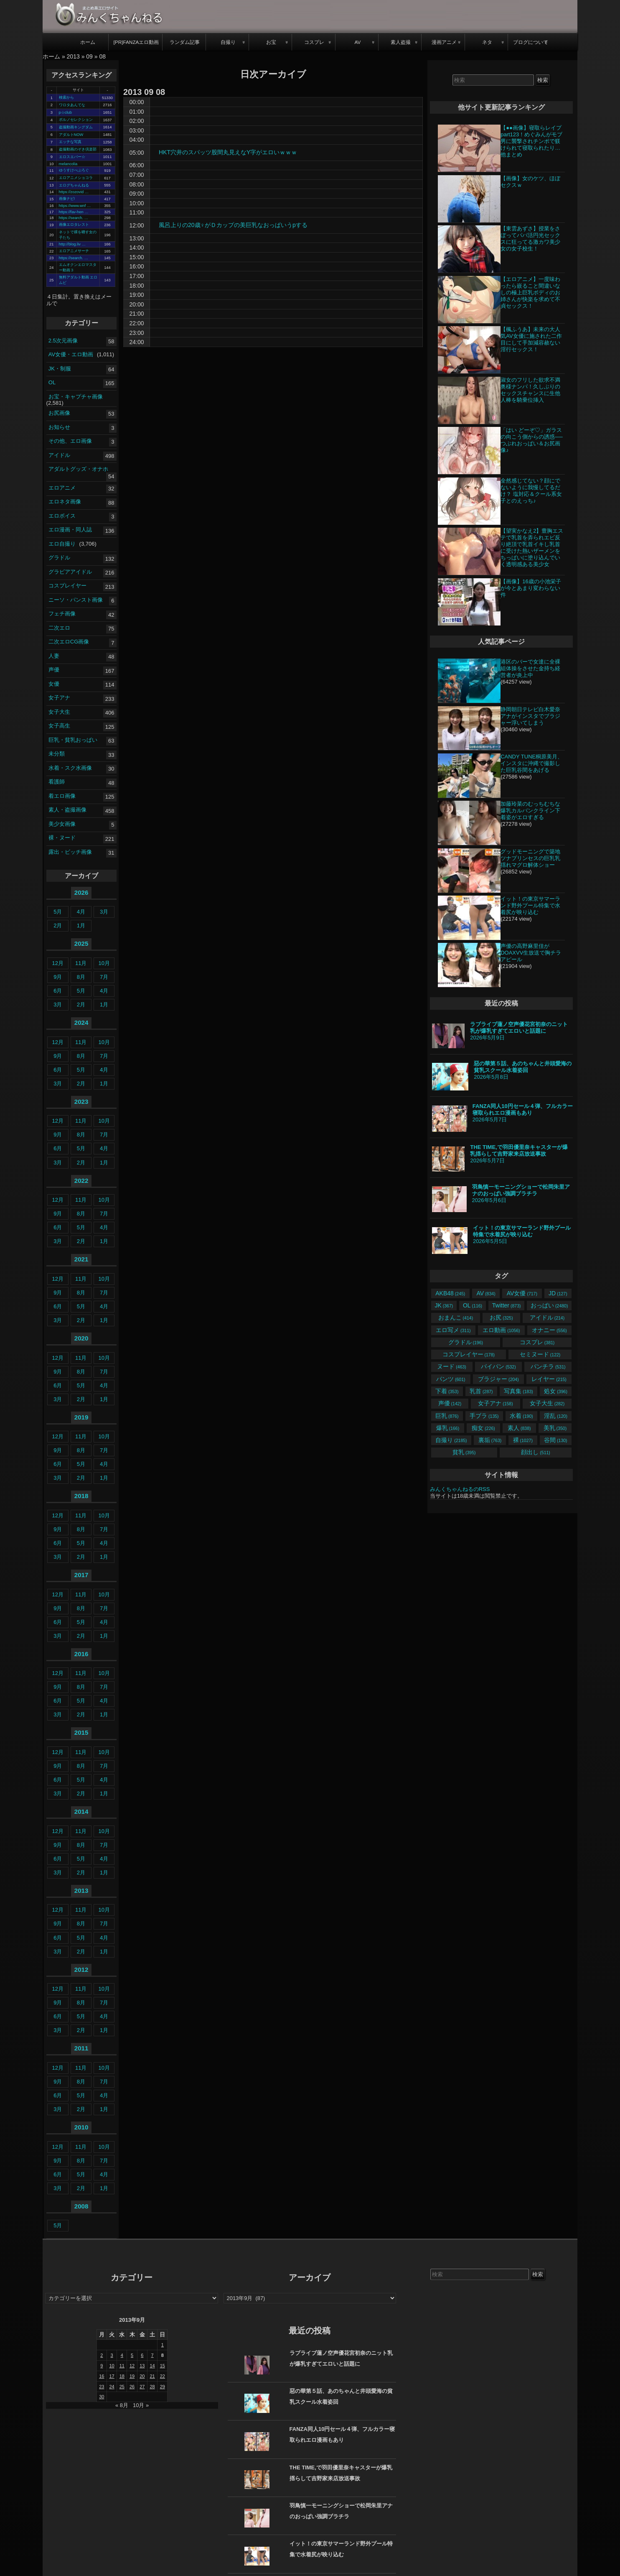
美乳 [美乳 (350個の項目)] (555, 1428)
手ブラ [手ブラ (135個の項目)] (484, 1415)
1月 (81, 925)
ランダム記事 (185, 42)
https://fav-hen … (74, 212)
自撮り (228, 42)
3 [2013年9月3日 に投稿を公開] (112, 2355)
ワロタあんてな (72, 105)
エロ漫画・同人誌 (70, 529)
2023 (81, 1101)
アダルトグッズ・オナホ (78, 469)
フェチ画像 (62, 613)
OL (52, 382)
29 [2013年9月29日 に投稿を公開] (162, 2386)
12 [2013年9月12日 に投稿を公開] (132, 2365)
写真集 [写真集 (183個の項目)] (518, 1391)
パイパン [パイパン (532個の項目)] (498, 1366)
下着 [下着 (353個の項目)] (446, 1391)
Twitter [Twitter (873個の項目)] (506, 1305)
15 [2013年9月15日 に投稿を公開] (162, 2365)
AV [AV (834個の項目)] (486, 1293)
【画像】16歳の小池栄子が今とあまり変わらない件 (531, 588)
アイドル (59, 455)
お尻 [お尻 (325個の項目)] (501, 1317)
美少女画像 (62, 824)
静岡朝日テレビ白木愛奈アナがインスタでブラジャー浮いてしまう (530, 716)
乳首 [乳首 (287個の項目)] (481, 1391)
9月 (57, 977)
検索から (66, 97)
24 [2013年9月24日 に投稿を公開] (111, 2386)
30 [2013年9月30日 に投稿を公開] (101, 2396)
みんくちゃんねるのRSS (460, 1489)
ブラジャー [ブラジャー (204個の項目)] (498, 1379)
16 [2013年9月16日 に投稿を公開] (101, 2376)
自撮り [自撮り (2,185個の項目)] (451, 1440)
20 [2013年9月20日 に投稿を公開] (142, 2376)
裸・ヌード (62, 838)
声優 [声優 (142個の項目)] (449, 1403)
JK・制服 (59, 368)
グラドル (59, 557)
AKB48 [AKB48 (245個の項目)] (450, 1293)
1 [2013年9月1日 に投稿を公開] (162, 2344)
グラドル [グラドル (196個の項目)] (465, 1342)
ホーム (87, 42)
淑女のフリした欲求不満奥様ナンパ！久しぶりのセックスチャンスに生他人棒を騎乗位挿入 (530, 390)
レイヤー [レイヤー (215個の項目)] (548, 1379)
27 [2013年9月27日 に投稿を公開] (142, 2386)
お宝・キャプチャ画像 (75, 396)
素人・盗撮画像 (67, 810)
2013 (73, 56)
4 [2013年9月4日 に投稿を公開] (122, 2355)
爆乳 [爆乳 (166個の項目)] (447, 1428)
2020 (81, 1338)
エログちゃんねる (74, 185)
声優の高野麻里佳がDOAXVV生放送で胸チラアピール (531, 952)
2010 (81, 2127)
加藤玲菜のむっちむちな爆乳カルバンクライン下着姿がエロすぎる (530, 810)
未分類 (56, 754)
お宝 (271, 42)
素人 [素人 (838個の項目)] (519, 1428)
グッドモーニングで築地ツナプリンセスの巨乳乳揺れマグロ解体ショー (530, 858)
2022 (81, 1180)
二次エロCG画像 (68, 641)
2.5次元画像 (63, 340)
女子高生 (59, 726)
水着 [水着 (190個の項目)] (521, 1415)
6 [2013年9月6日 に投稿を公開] (142, 2355)
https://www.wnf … (75, 206)
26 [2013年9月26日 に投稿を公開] (132, 2386)
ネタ (487, 42)
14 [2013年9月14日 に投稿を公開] (152, 2365)
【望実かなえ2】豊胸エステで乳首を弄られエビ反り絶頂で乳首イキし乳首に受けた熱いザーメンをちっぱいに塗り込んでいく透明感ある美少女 (532, 547)
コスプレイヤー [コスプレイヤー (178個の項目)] (468, 1354)
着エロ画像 (62, 796)
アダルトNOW (71, 135)
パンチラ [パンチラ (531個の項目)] (548, 1366)
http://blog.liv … (72, 244)
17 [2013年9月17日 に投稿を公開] (111, 2376)
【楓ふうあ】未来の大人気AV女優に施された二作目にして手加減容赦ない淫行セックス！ (531, 339)
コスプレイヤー (67, 585)
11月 (80, 963)
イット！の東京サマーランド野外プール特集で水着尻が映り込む (530, 905)
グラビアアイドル (70, 572)
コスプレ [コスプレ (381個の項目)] (537, 1342)
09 (89, 56)
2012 (81, 1969)
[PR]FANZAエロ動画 (136, 42)
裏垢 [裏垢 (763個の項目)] (489, 1440)
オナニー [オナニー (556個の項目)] (549, 1330)
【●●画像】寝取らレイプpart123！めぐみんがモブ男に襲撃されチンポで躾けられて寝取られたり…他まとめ (531, 141)
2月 (57, 925)
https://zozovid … (74, 192)
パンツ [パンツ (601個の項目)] (450, 1379)
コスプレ (314, 42)
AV (357, 42)
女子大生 (59, 712)
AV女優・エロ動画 (70, 354)
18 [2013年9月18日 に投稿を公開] (122, 2376)
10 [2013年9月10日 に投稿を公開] (111, 2365)
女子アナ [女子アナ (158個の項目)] (495, 1403)
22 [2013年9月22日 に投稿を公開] (162, 2376)
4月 (81, 912)
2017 (81, 1574)
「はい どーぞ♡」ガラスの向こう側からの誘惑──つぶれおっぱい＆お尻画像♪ (531, 440)
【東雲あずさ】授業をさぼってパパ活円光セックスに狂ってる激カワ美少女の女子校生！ (530, 238)
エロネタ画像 (64, 501)
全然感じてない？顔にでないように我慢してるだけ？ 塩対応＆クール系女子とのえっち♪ (531, 490)
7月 (104, 977)
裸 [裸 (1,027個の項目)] (523, 1440)
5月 (57, 912)
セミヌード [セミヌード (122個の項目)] (540, 1354)
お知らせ (59, 427)
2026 (81, 892)
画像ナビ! (67, 199)
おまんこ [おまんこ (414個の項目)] (455, 1317)
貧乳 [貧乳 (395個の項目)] (463, 1452)
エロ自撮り (62, 544)
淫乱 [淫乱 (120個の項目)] (555, 1415)
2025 (81, 943)
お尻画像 (59, 413)
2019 (81, 1417)
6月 (57, 991)
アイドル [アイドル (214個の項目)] (547, 1317)
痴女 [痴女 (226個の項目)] (483, 1428)
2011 (81, 2048)
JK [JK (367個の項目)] (444, 1305)
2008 (81, 2206)
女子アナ (59, 697)
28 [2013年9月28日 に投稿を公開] (152, 2386)
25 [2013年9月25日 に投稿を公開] (122, 2386)
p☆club (65, 112)
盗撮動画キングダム (76, 127)
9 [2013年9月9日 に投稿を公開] (101, 2365)
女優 (53, 684)
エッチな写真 (70, 142)
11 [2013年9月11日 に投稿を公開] (122, 2365)
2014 (81, 1811)
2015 (81, 1732)
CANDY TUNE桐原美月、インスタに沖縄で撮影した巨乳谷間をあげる (532, 763)
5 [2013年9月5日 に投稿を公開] (132, 2355)
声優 (53, 669)
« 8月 (121, 2405)
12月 (58, 963)
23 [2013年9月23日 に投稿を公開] (101, 2386)
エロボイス (62, 516)
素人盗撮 (401, 42)
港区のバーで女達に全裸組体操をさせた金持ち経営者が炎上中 (530, 668)
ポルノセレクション (76, 119)
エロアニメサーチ (74, 251)
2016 (81, 1653)
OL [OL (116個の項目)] (472, 1305)
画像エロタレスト (74, 224)
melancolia (68, 164)
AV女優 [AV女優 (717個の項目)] (522, 1293)
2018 (81, 1495)
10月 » (141, 2405)
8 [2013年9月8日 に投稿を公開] (162, 2355)
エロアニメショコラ (76, 178)
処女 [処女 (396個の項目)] (555, 1391)
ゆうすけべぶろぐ (74, 170)
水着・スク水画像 (70, 768)
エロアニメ (62, 488)
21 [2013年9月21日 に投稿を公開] (152, 2376)
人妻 (53, 656)
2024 (81, 1022)
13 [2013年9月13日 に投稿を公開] (142, 2365)
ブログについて (530, 42)
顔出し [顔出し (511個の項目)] (535, 1452)
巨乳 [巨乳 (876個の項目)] (446, 1415)
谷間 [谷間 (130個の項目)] (555, 1440)
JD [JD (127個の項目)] (558, 1293)
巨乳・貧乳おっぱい (72, 740)
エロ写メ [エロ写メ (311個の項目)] (453, 1330)
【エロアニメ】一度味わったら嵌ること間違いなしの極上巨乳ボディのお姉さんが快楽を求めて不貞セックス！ (530, 292)
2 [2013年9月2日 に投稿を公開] (101, 2355)
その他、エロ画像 (70, 441)
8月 (81, 977)
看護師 (56, 782)
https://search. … (74, 218)
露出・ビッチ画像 (70, 852)
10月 (103, 963)
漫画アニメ (444, 42)
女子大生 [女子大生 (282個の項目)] (547, 1403)
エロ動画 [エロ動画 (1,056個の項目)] (501, 1330)
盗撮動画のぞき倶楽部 (78, 149)
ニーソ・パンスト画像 (75, 600)
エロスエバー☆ (72, 157)
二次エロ (59, 628)
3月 (104, 912)
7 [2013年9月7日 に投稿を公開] (152, 2355)
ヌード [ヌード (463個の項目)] (451, 1366)
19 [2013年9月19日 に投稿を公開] (132, 2376)
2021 (81, 1259)
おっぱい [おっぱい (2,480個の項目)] (549, 1305)
